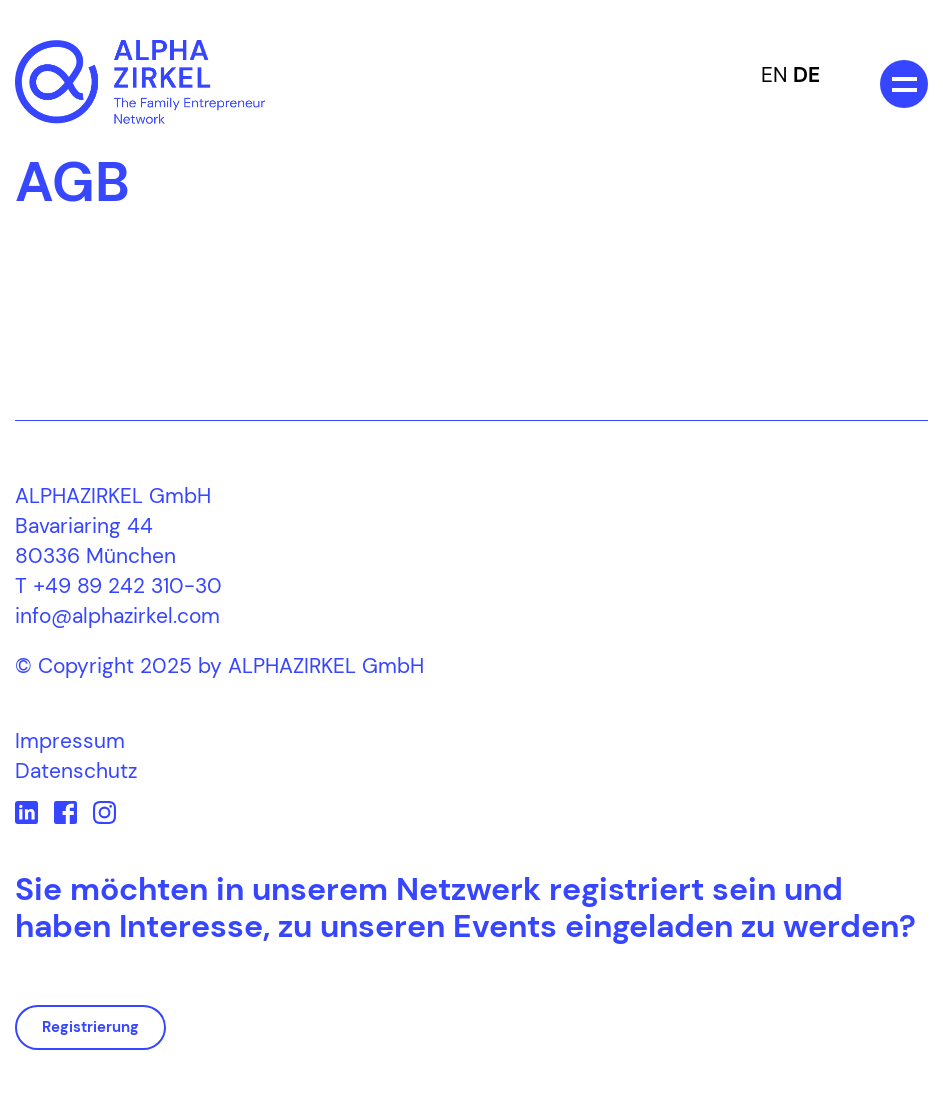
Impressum (70, 741)
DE (806, 75)
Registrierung (90, 1027)
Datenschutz (76, 771)
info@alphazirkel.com (117, 616)
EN (774, 75)
